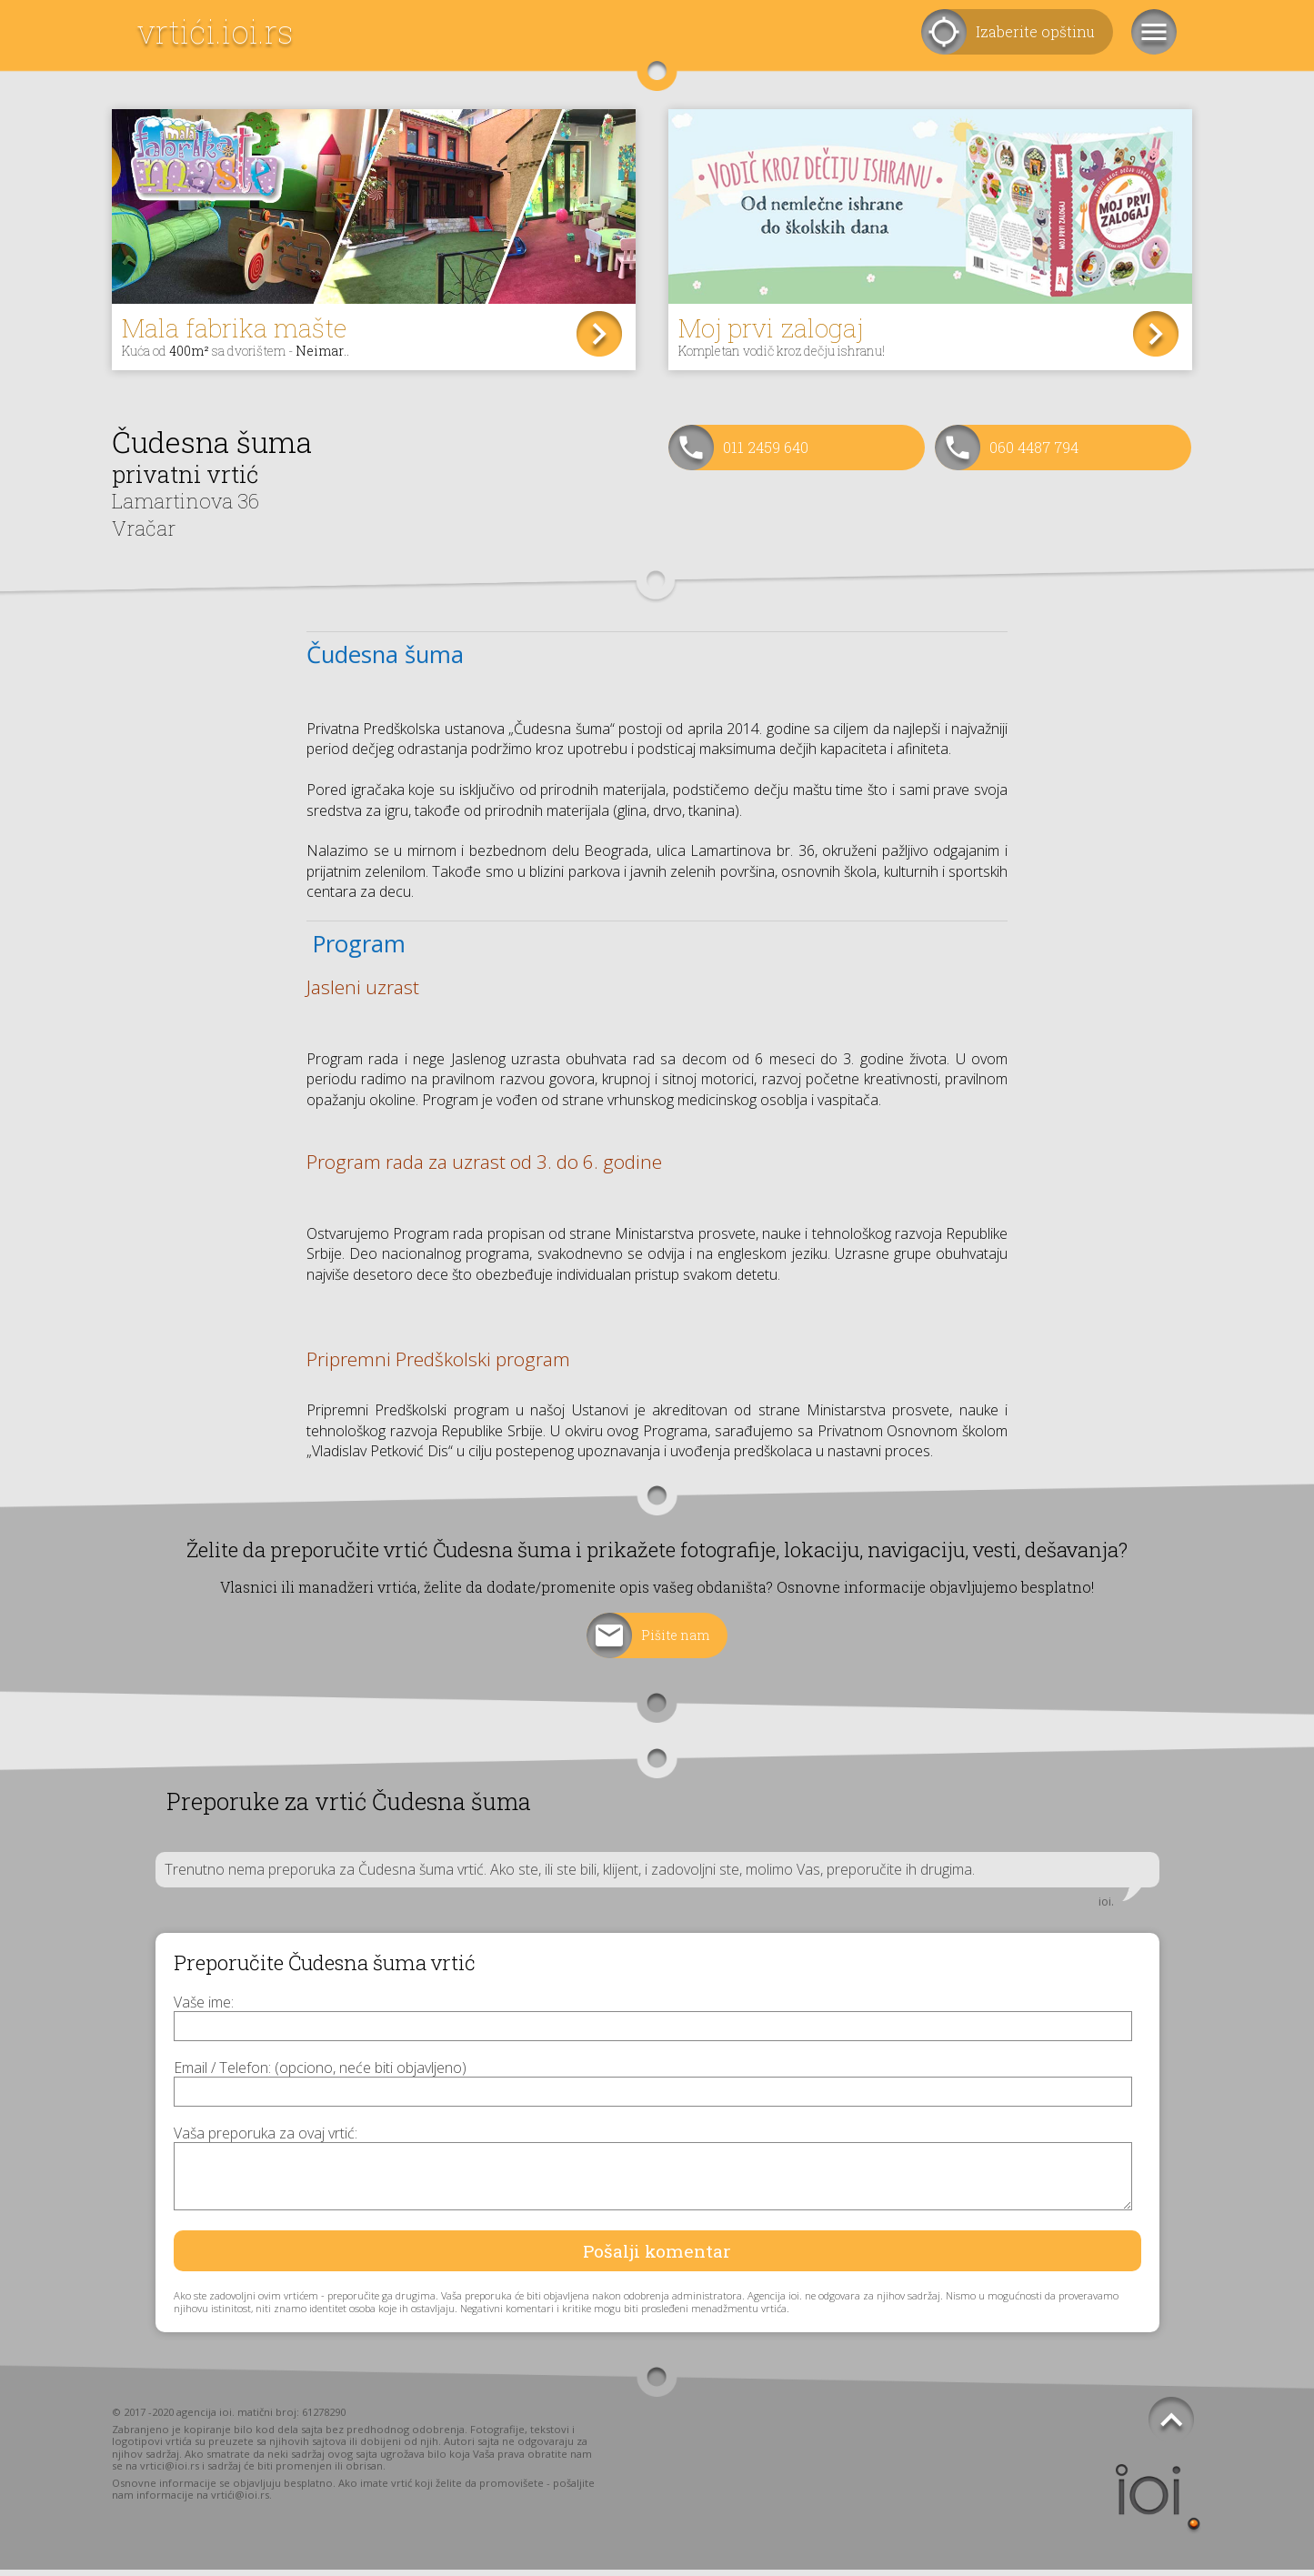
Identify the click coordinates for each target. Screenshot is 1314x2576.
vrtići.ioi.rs (215, 31)
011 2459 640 (765, 453)
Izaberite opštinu (1035, 31)
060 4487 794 (1033, 453)
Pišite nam (675, 1640)
